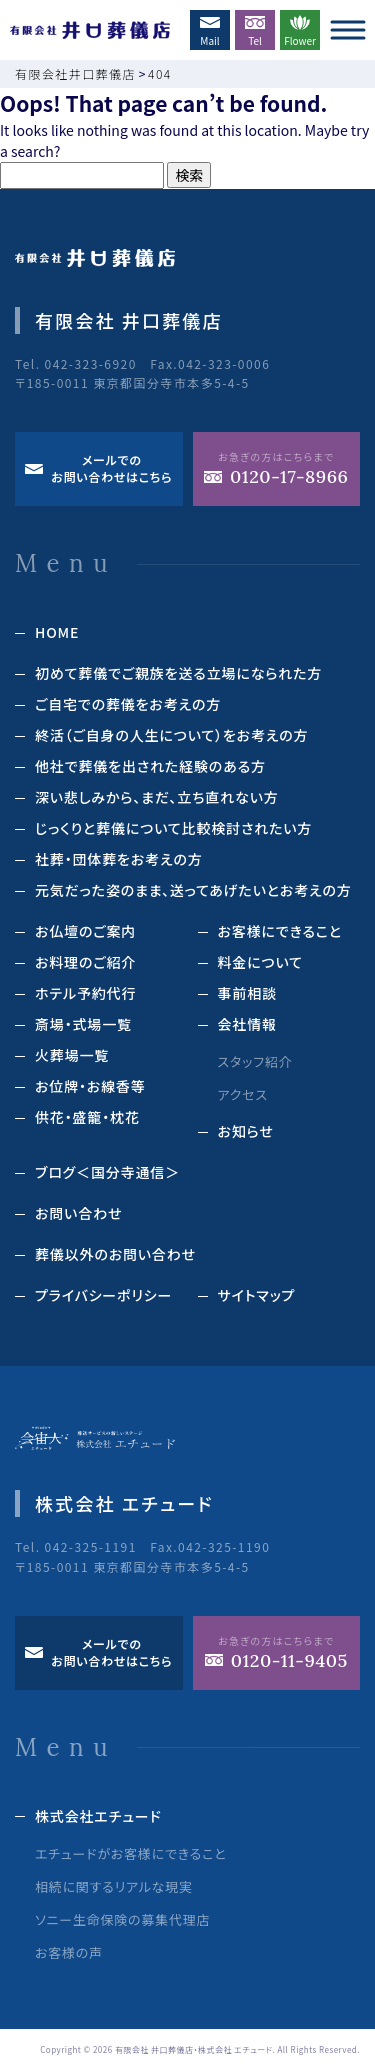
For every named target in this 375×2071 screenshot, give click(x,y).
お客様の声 (69, 1952)
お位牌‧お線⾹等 (90, 1086)
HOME (57, 632)
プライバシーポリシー (103, 1295)
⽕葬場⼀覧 (72, 1055)
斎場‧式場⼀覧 (83, 1024)
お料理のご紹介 (85, 962)
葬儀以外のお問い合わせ (115, 1254)
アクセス (243, 1094)
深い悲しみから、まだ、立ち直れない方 (157, 797)
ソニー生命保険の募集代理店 (122, 1919)
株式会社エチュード (98, 1816)
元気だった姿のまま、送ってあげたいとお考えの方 (193, 890)
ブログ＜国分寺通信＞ (107, 1172)
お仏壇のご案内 (85, 931)
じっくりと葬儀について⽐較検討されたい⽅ (173, 828)
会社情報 (247, 1024)
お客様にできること (280, 931)
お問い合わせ (78, 1213)
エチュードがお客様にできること (130, 1853)
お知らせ (246, 1131)
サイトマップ (257, 1295)
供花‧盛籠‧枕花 (87, 1117)
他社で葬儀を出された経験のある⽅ (150, 766)
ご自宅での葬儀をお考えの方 (128, 704)
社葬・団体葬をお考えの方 (119, 859)
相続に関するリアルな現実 (114, 1886)
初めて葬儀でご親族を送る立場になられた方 (178, 673)
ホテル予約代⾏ (85, 993)
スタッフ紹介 (255, 1061)
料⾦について (260, 962)
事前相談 (247, 993)
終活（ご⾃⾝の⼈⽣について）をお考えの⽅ (171, 735)
